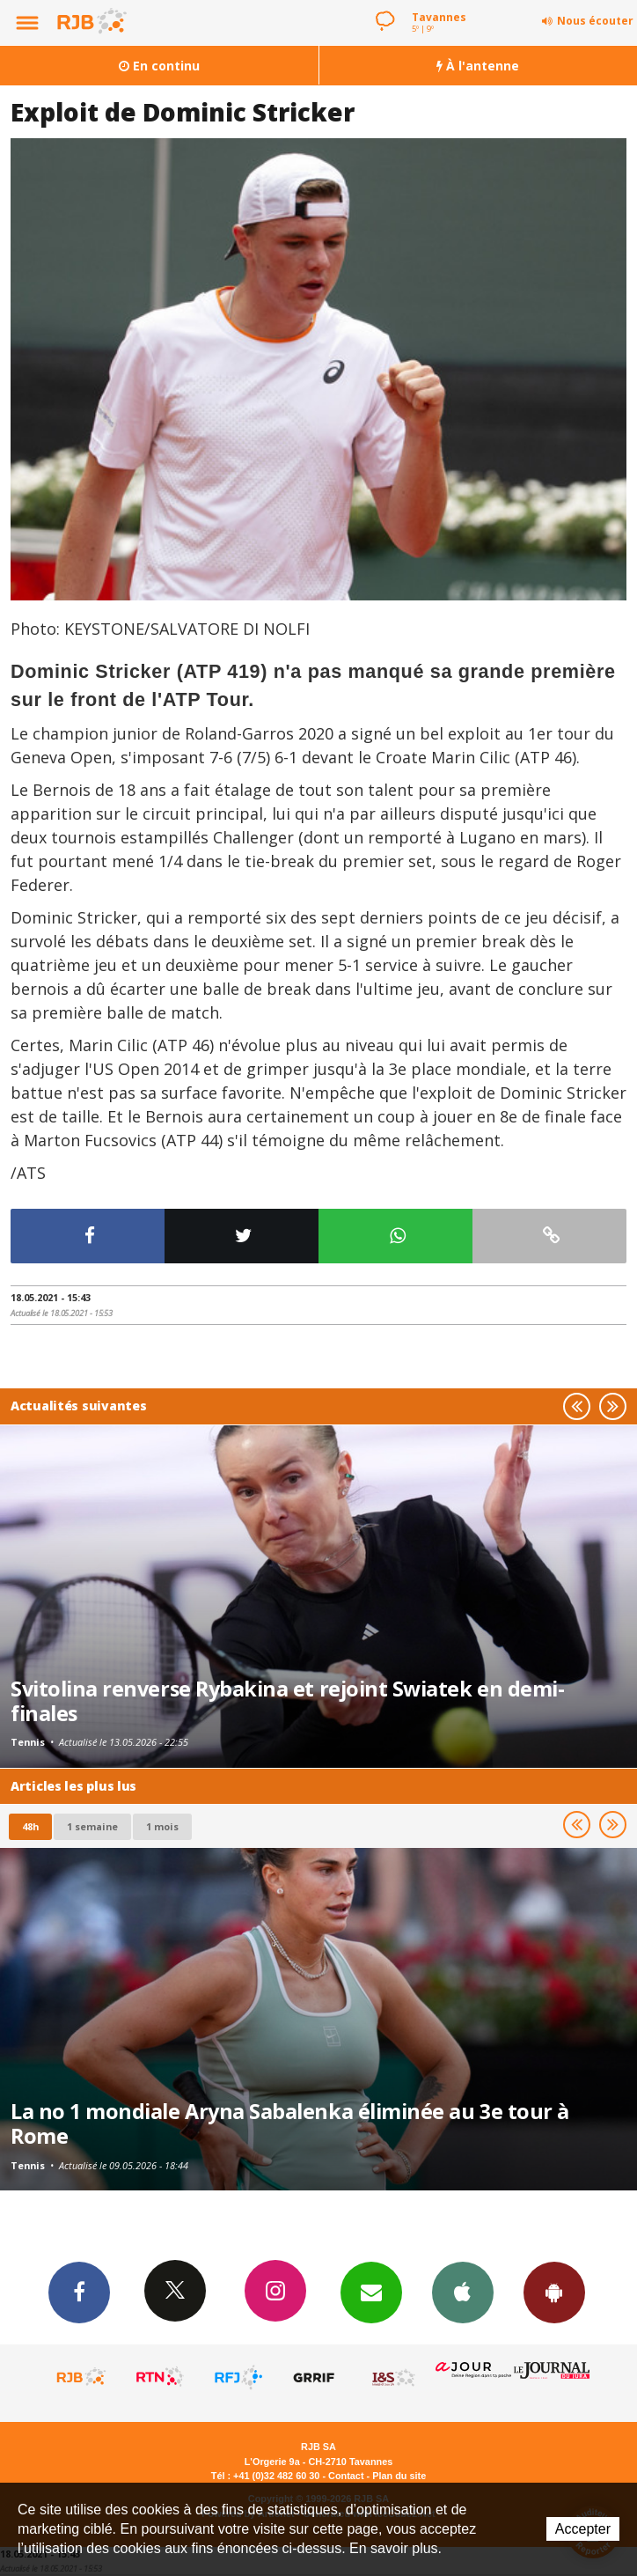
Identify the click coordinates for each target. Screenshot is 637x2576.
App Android (554, 2292)
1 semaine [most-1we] (92, 1826)
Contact (345, 2475)
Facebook (79, 2292)
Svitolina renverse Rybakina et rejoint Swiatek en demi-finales (287, 1700)
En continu (159, 65)
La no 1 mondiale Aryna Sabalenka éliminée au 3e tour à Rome (290, 2123)
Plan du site (399, 2475)
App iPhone (463, 2292)
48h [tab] (30, 1826)
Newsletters (371, 2292)
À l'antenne (477, 65)
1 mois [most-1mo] (162, 1826)
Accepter (583, 2528)
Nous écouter (595, 20)
